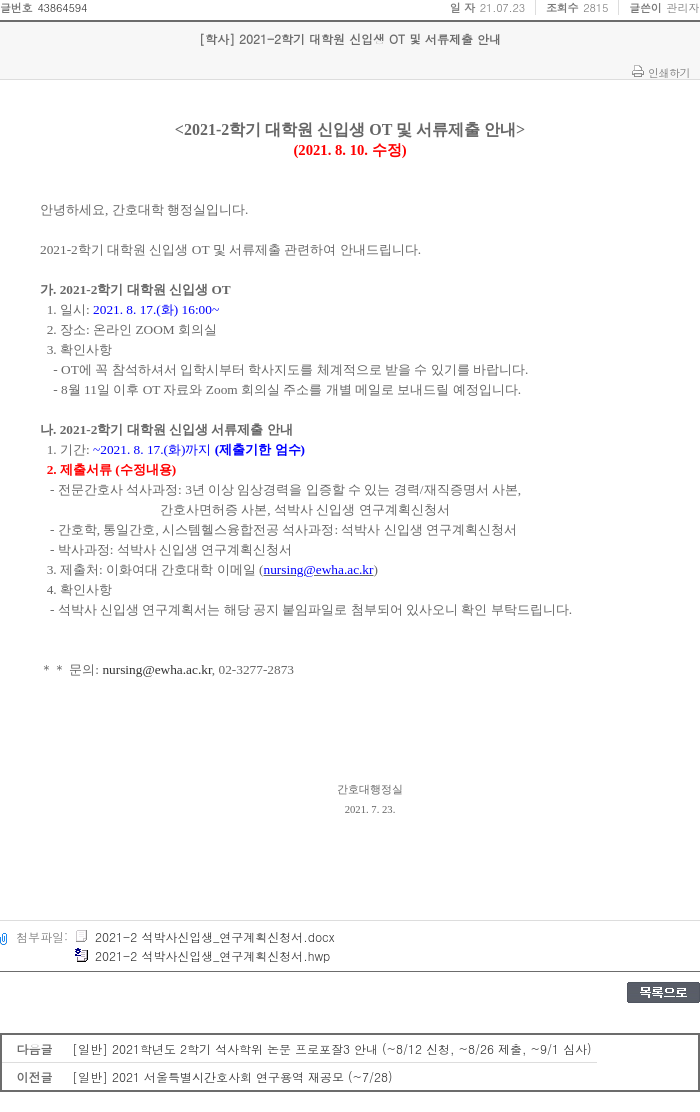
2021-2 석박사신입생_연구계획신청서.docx (204, 936)
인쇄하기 (669, 72)
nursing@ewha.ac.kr (156, 669)
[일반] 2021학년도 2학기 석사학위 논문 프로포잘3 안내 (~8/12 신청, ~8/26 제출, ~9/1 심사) (332, 1048)
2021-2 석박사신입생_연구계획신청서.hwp (202, 955)
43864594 (62, 7)
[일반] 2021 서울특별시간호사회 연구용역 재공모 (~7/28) (232, 1076)
